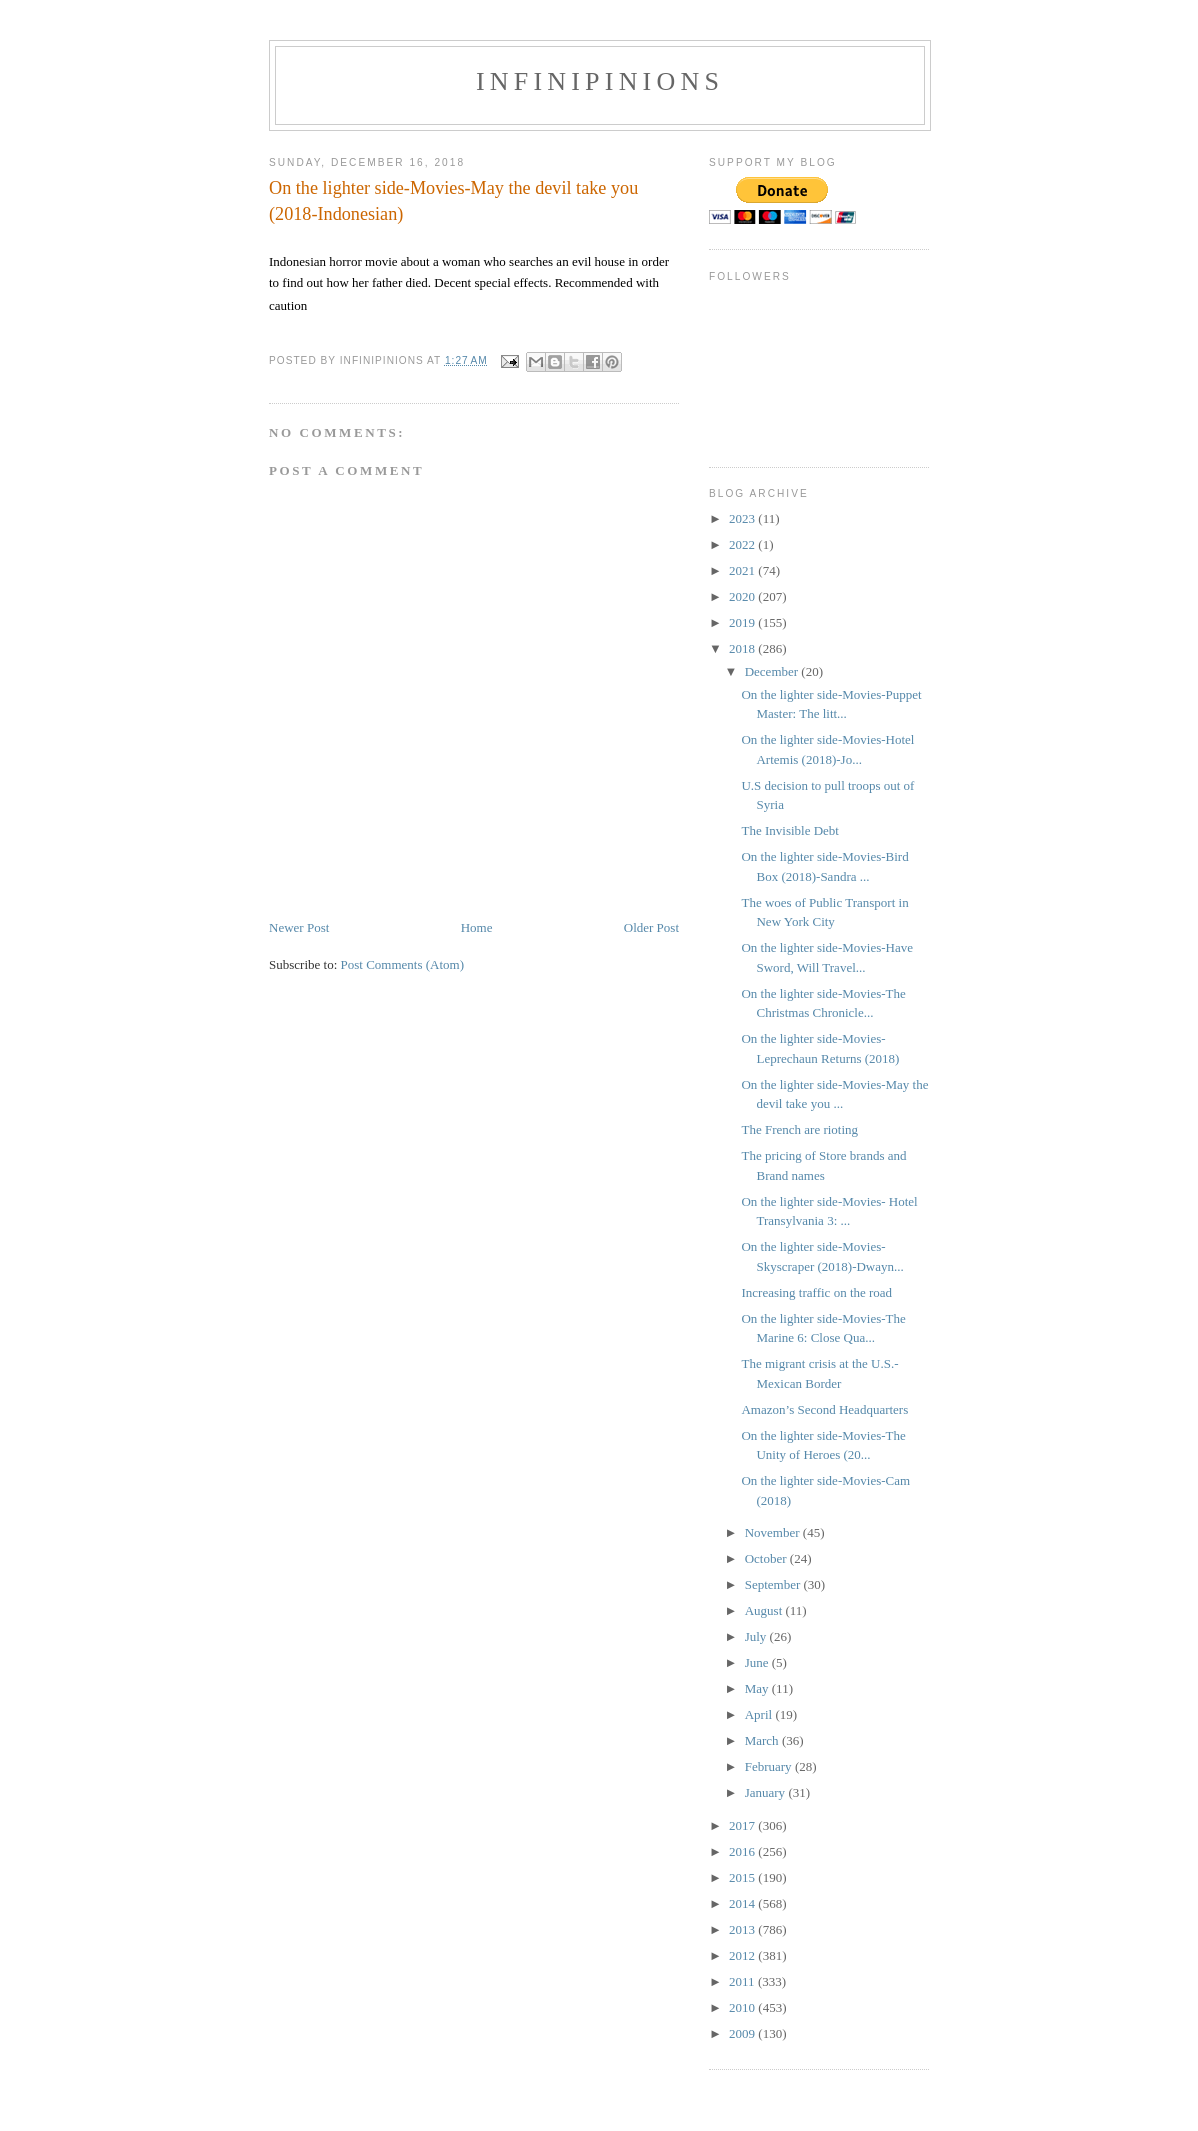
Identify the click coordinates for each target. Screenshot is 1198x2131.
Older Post (651, 927)
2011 (743, 1981)
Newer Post (299, 927)
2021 (743, 570)
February (770, 1766)
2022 (743, 544)
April (760, 1714)
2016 (743, 1851)
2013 (743, 1929)
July (757, 1636)
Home (477, 927)
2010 (743, 2007)
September (774, 1584)
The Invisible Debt (789, 830)
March (763, 1740)
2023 (743, 518)
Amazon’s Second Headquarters (824, 1409)
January (767, 1792)
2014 (743, 1903)
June (758, 1662)
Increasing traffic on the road (816, 1292)
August (765, 1610)
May (758, 1688)
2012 (743, 1955)
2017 (743, 1825)
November (774, 1532)
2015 (743, 1877)
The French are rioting (799, 1129)
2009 (743, 2033)
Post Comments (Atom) (403, 964)
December (773, 671)
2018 (743, 648)
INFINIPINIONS (600, 81)
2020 (743, 596)
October (767, 1558)
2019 (743, 622)
